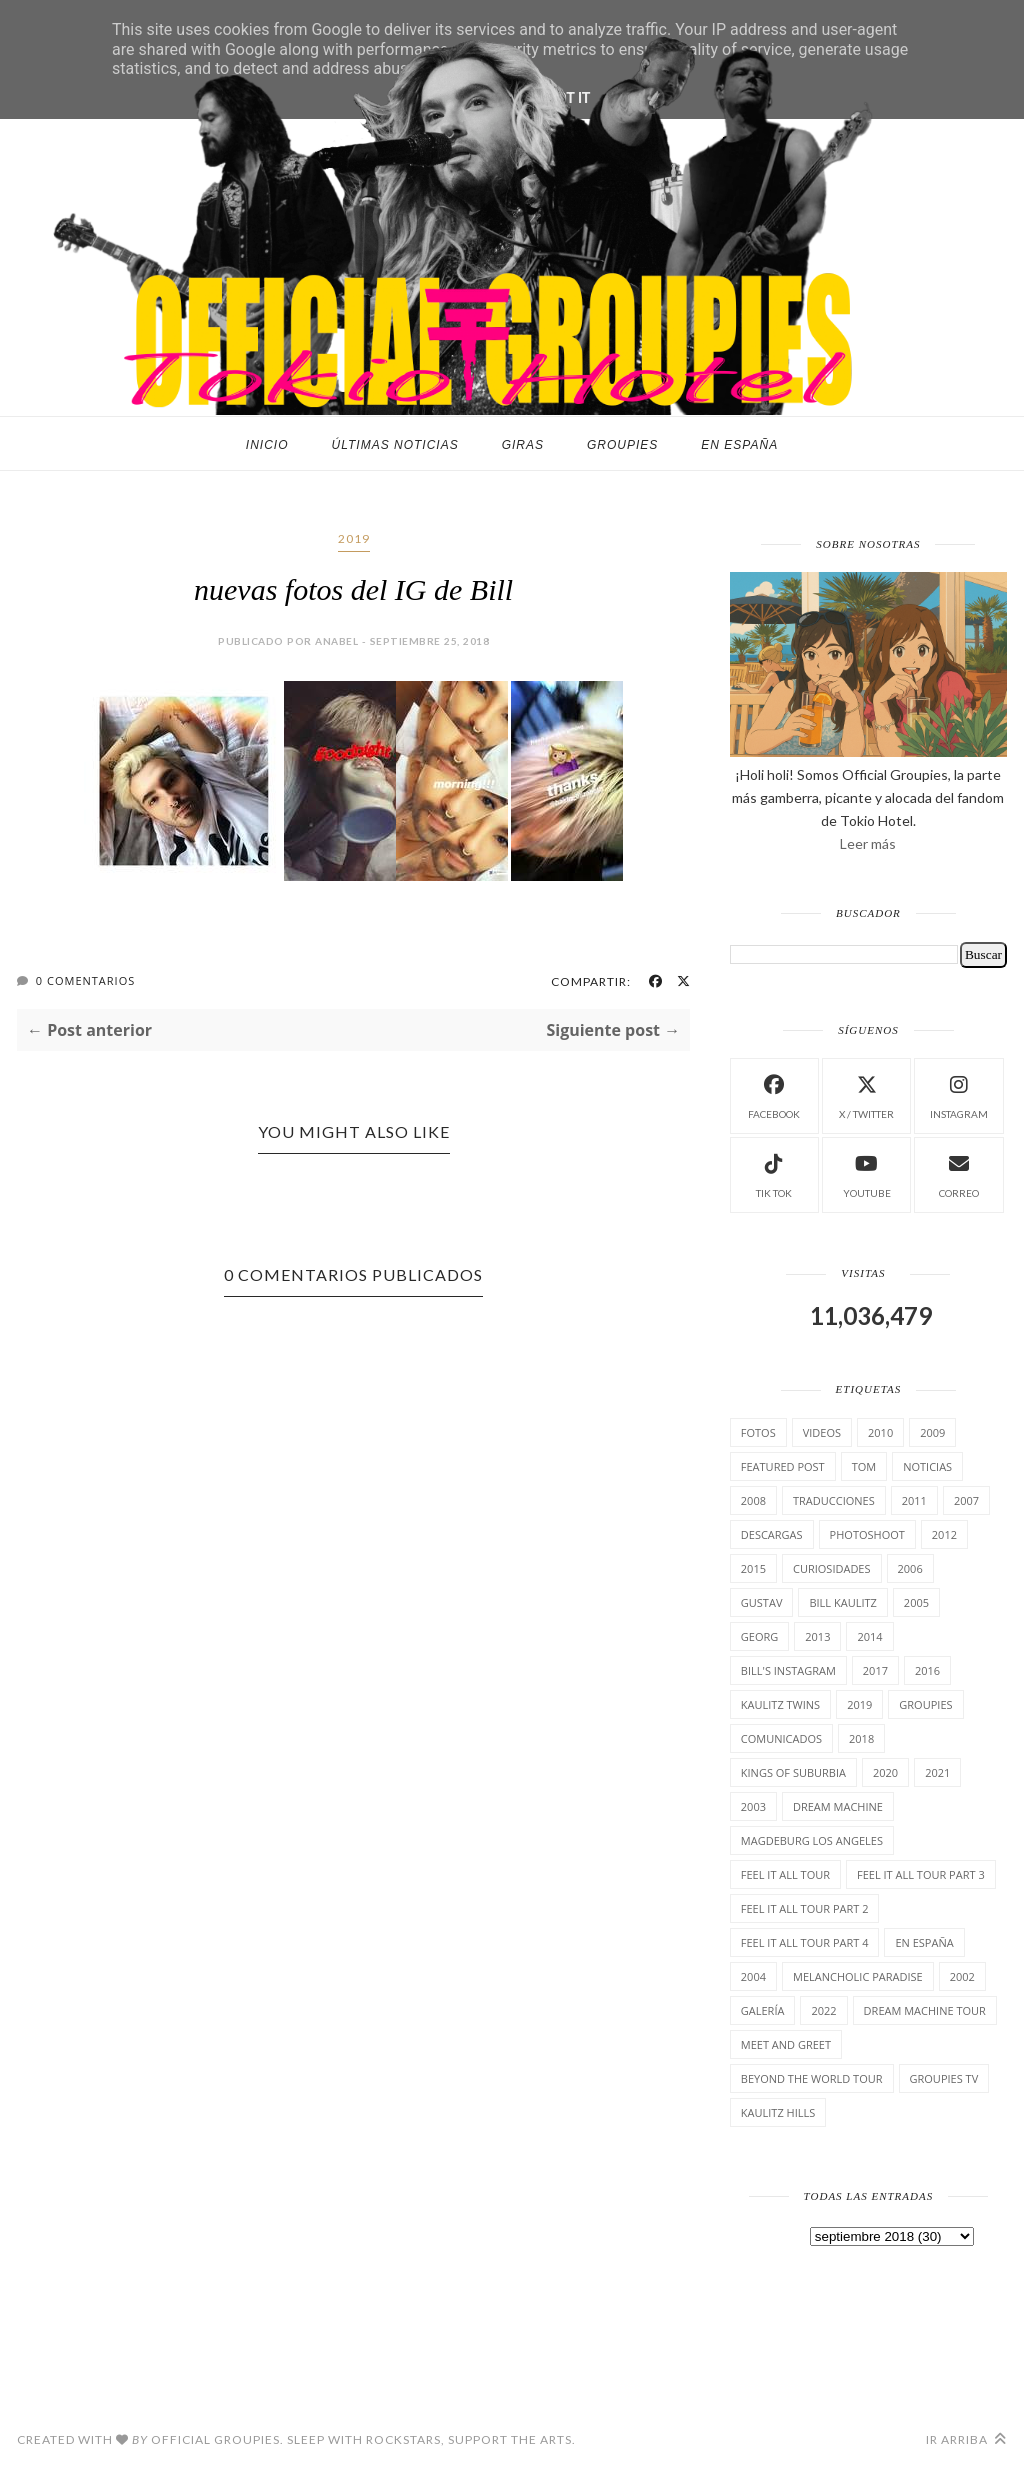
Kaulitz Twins (780, 1704)
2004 (753, 1976)
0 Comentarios (85, 980)
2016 (927, 1670)
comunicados (781, 1738)
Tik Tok (774, 1173)
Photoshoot (867, 1534)
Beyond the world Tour (812, 2078)
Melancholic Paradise (858, 1976)
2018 (861, 1738)
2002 (962, 1976)
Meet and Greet (786, 2044)
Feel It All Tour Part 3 (921, 1874)
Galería (763, 2010)
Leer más (868, 843)
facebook (774, 1094)
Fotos (758, 1432)
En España (739, 445)
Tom (864, 1466)
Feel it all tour (785, 1874)
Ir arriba (966, 2439)
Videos (822, 1432)
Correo (959, 1173)
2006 (910, 1568)
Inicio (267, 445)
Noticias (927, 1466)
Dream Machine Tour (925, 2010)
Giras (523, 445)
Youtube (867, 1173)
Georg (759, 1636)
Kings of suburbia (793, 1772)
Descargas (772, 1534)
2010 (880, 1432)
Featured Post (783, 1466)
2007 (966, 1500)
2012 (944, 1534)
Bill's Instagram (788, 1670)
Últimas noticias (395, 445)
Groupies (622, 445)
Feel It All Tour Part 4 (805, 1942)
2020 (885, 1772)
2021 (937, 1772)
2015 (753, 1568)
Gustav (762, 1602)
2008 (753, 1500)
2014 (869, 1636)
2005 (916, 1602)
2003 (753, 1806)
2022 (823, 2010)
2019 (354, 538)
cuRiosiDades (832, 1568)
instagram (959, 1094)
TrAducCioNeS (834, 1500)
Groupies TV (944, 2078)
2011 (914, 1500)
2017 (875, 1670)
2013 (817, 1636)
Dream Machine (838, 1806)
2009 (932, 1432)
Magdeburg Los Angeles (812, 1840)
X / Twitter (866, 1094)
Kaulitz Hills (778, 2112)
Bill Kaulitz (842, 1602)
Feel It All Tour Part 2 (805, 1908)
